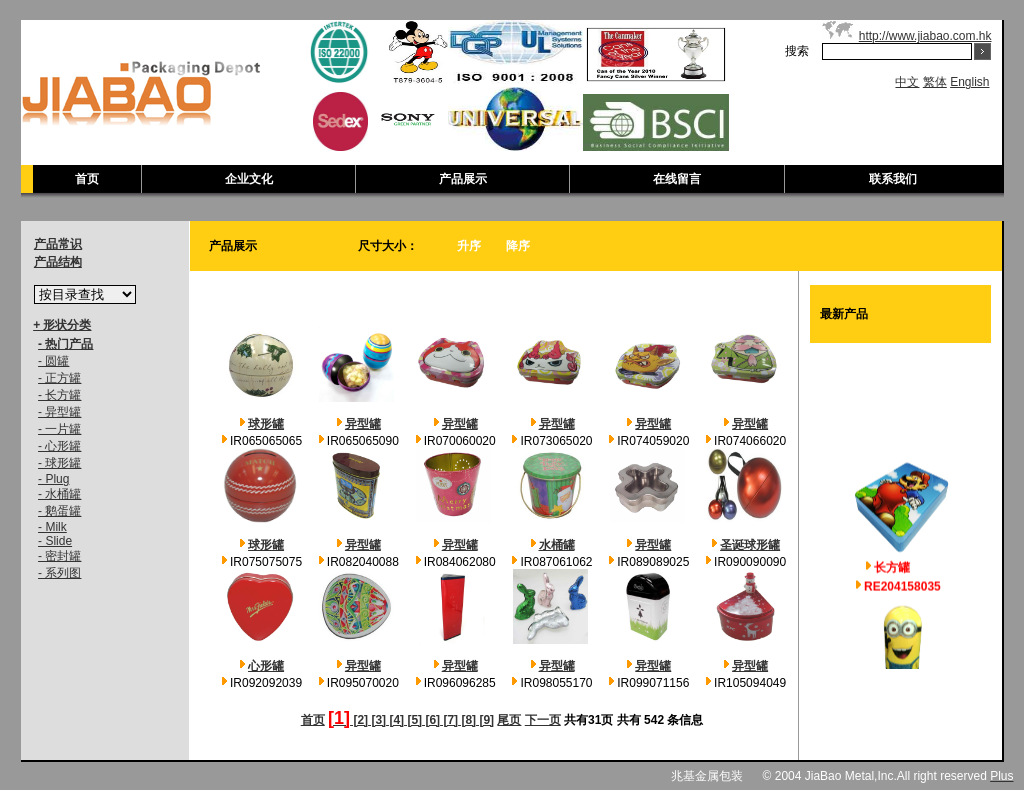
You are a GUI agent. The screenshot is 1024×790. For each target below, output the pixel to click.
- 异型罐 (59, 412)
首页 (87, 179)
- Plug (53, 479)
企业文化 (249, 179)
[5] (413, 720)
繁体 (935, 82)
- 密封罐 (59, 556)
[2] (359, 720)
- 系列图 (59, 573)
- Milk (52, 527)
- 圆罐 (53, 361)
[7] (449, 720)
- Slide (55, 541)
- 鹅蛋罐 (59, 511)
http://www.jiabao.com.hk (925, 36)
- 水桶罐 (59, 494)
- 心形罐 (59, 446)
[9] (485, 720)
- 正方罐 (59, 378)
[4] (395, 720)
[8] (467, 720)
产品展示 (463, 179)
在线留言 (677, 179)
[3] (377, 720)
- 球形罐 (59, 463)
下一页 (543, 720)
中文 (907, 82)
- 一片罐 (59, 429)
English (969, 82)
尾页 (509, 720)
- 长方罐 (59, 395)
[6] (431, 720)
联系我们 (893, 179)
